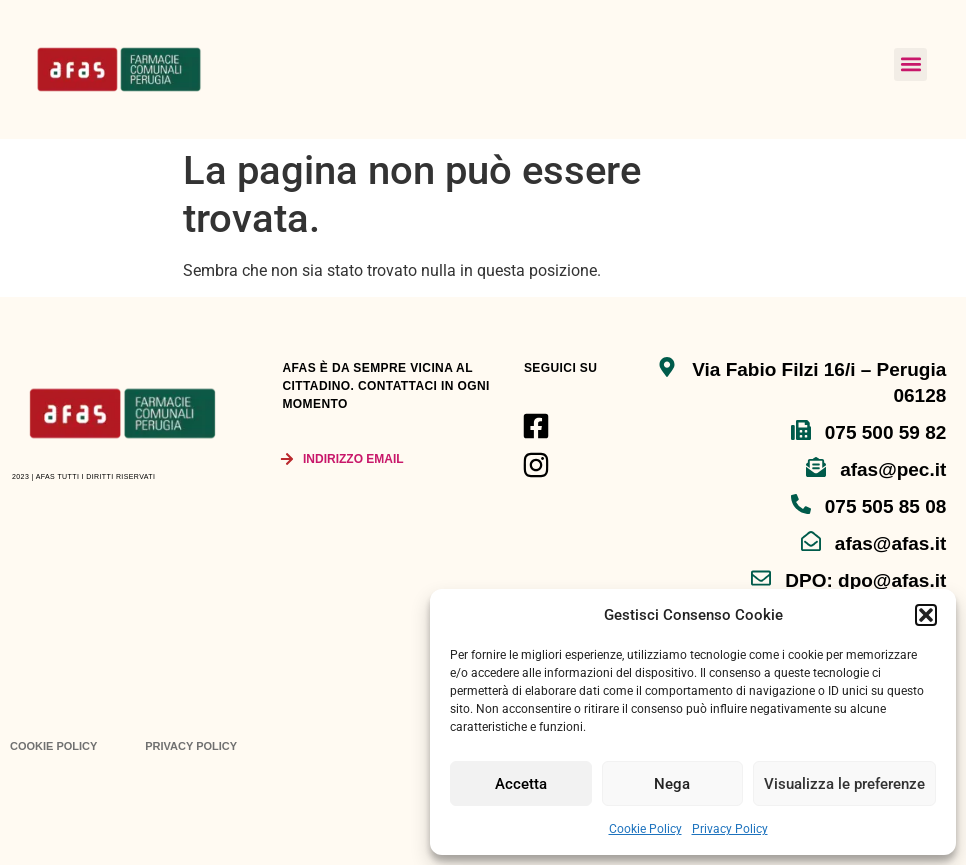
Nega (672, 784)
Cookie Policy (645, 829)
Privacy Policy (730, 829)
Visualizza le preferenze (844, 784)
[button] (926, 615)
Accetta (521, 784)
